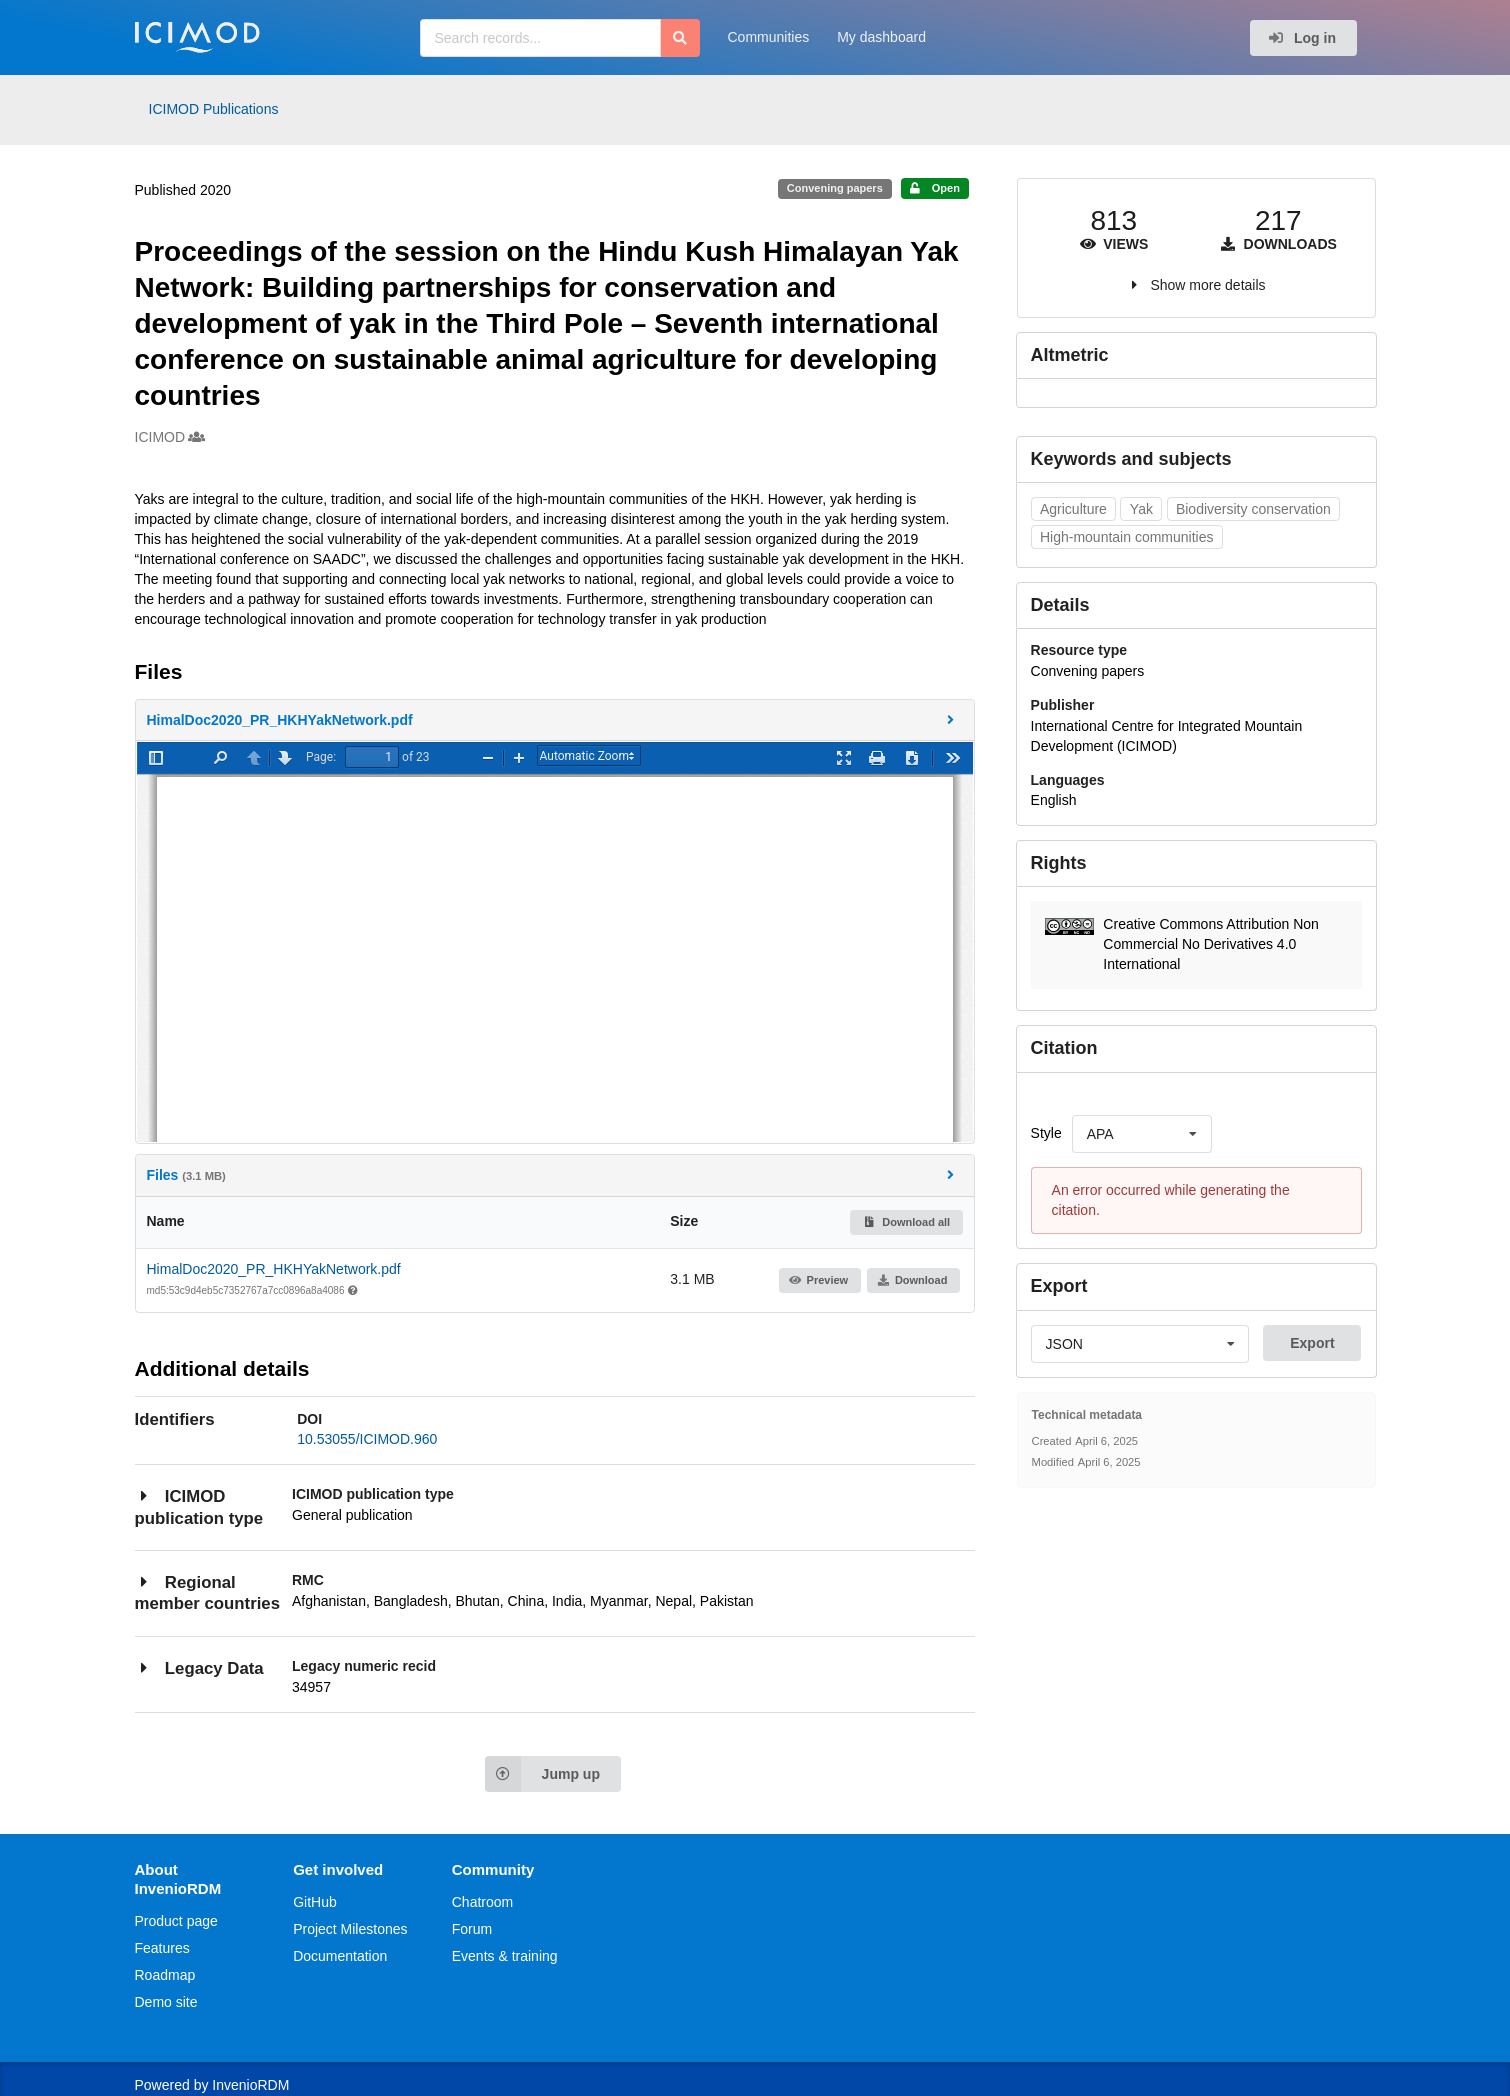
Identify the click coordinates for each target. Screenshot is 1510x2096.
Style (1046, 1133)
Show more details (1207, 285)
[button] (555, 720)
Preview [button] (818, 1280)
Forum (472, 1929)
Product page (176, 1921)
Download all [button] (906, 1222)
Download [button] (912, 1280)
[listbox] (1142, 1134)
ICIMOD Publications (214, 109)
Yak (1141, 509)
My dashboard (881, 37)
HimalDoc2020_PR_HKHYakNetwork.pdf (274, 1269)
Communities (769, 37)
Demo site (166, 2002)
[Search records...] (540, 38)
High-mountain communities (1127, 537)
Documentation (340, 1956)
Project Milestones (350, 1929)
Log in (1302, 38)
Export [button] (1312, 1343)
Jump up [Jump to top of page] (542, 1774)
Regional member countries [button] (207, 1592)
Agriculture (1073, 509)
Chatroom (482, 1902)
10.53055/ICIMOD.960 (367, 1439)
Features (162, 1948)
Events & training (505, 1956)
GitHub (315, 1902)
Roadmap (165, 1975)
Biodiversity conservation (1253, 509)
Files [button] (553, 1174)
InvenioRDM (250, 2085)
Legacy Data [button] (199, 1667)
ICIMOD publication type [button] (199, 1506)
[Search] (680, 38)
